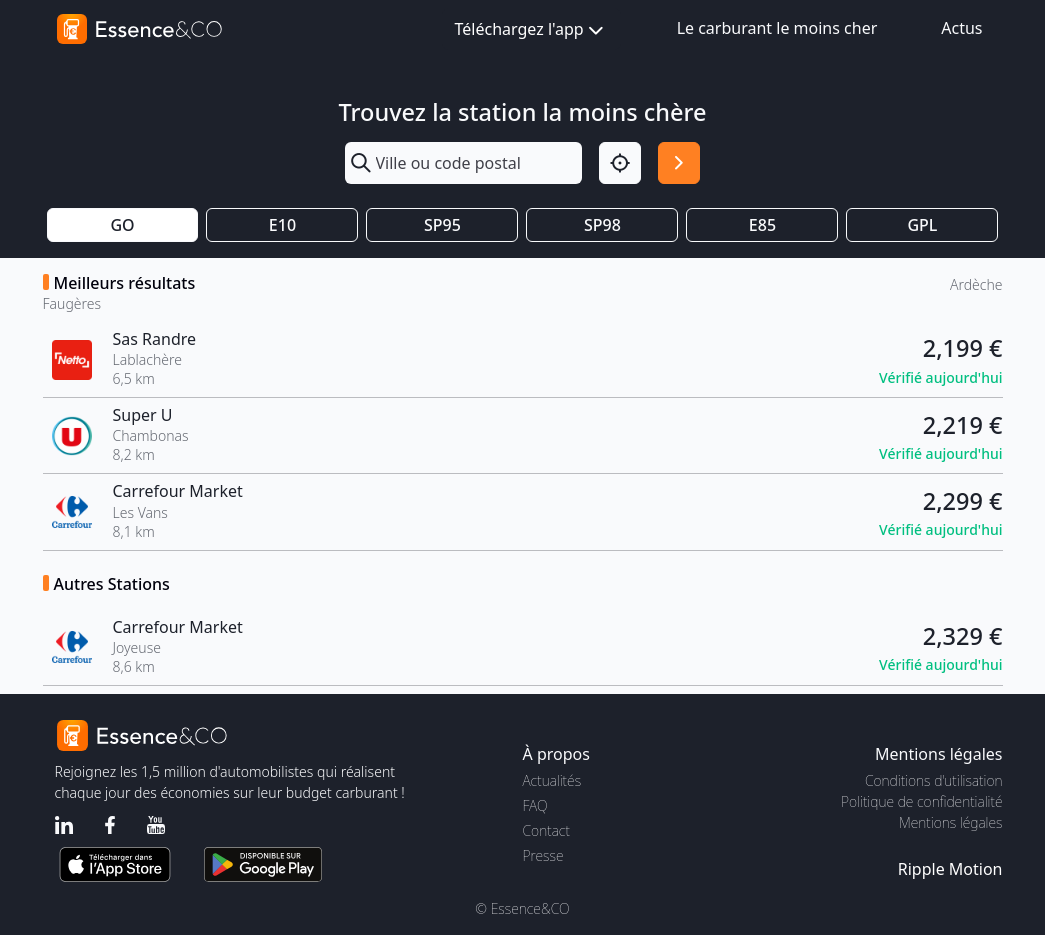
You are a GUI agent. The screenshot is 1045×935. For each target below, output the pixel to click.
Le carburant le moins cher (777, 28)
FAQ (535, 805)
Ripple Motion (950, 869)
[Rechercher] (679, 163)
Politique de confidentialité (921, 801)
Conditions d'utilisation (934, 780)
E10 (282, 225)
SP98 (602, 225)
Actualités (552, 780)
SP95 (442, 225)
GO (122, 225)
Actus (961, 28)
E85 (762, 225)
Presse (543, 855)
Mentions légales (950, 822)
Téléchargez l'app (531, 30)
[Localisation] (620, 163)
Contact (546, 830)
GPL (922, 225)
